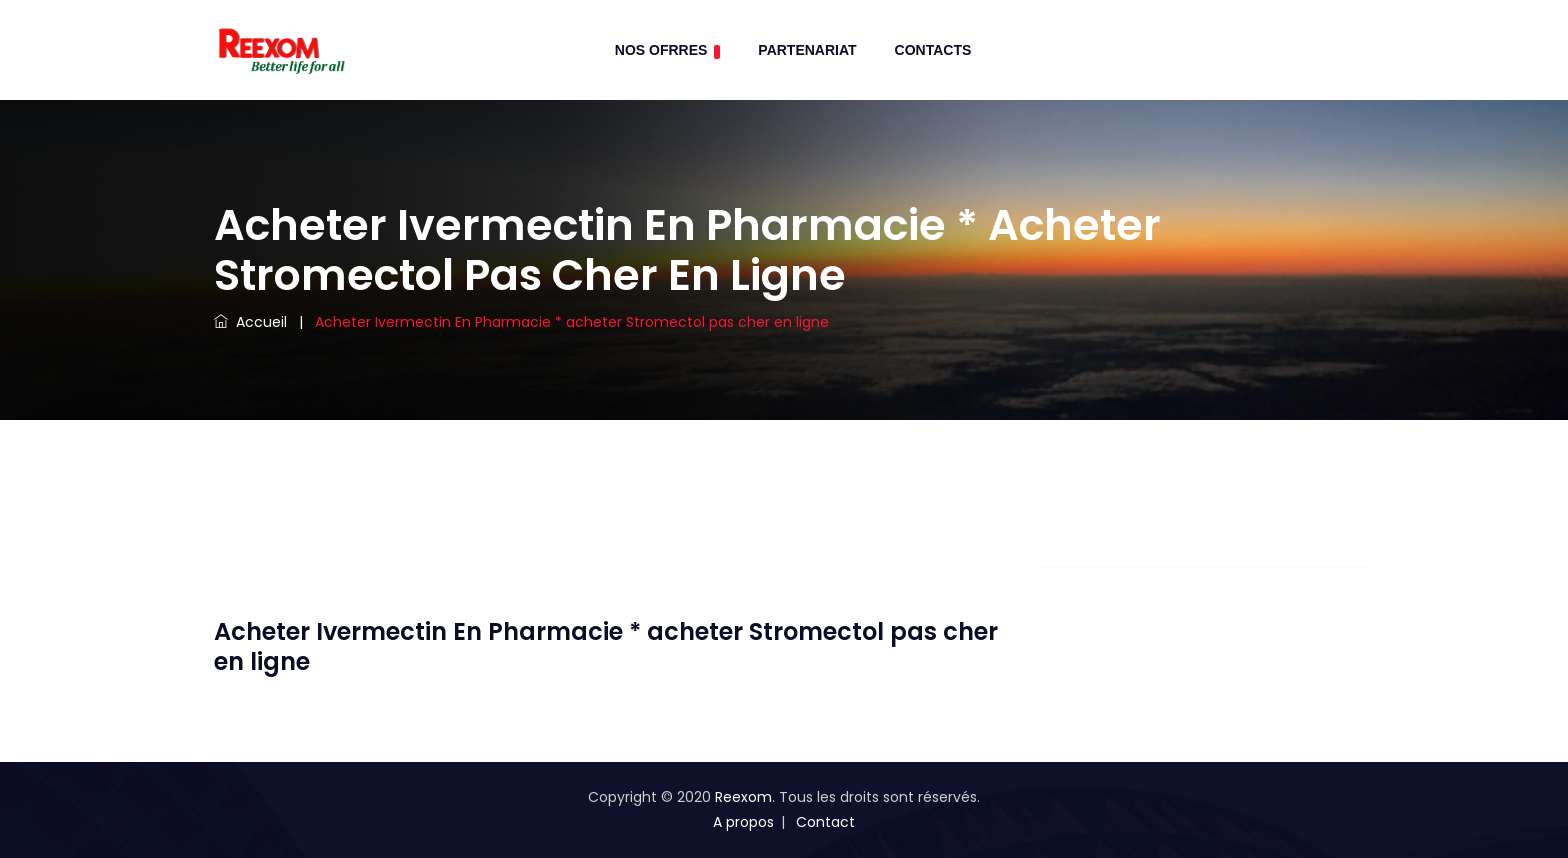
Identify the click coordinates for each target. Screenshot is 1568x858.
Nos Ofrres (668, 50)
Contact (825, 822)
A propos (743, 822)
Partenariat (807, 50)
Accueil (250, 322)
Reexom (743, 797)
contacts (933, 50)
